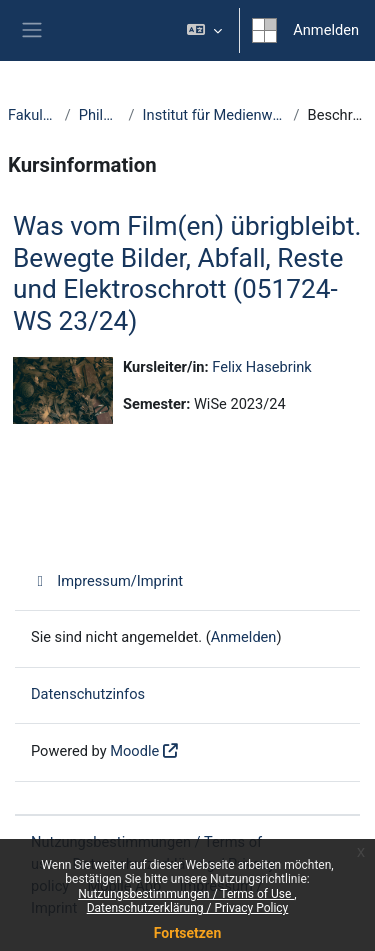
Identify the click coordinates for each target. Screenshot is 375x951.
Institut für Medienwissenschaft (214, 115)
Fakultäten (32, 115)
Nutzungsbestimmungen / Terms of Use (186, 894)
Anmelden (326, 30)
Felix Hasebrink (261, 367)
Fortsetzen (188, 933)
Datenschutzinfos (88, 694)
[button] (204, 30)
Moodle (134, 751)
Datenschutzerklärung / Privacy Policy (188, 908)
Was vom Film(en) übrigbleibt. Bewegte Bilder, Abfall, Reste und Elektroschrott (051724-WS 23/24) (187, 273)
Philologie (100, 115)
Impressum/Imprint (107, 581)
